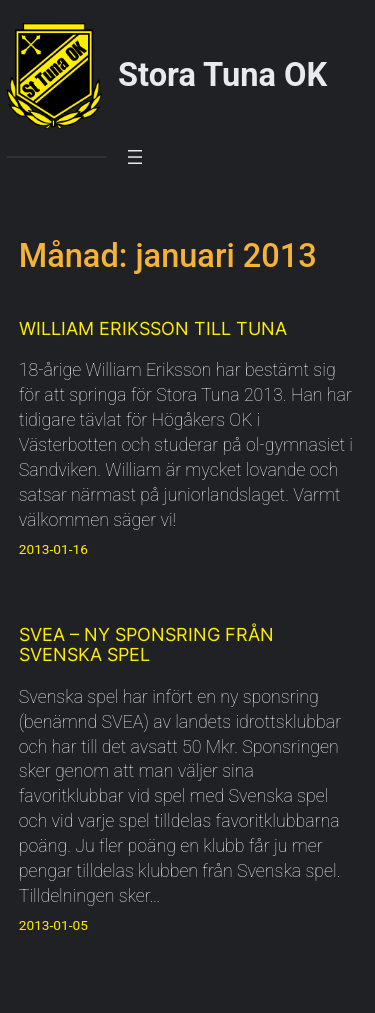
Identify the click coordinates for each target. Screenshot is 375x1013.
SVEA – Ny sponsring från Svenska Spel (146, 644)
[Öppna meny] (135, 157)
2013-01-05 (53, 925)
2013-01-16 (53, 549)
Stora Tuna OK (222, 75)
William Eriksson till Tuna (153, 329)
